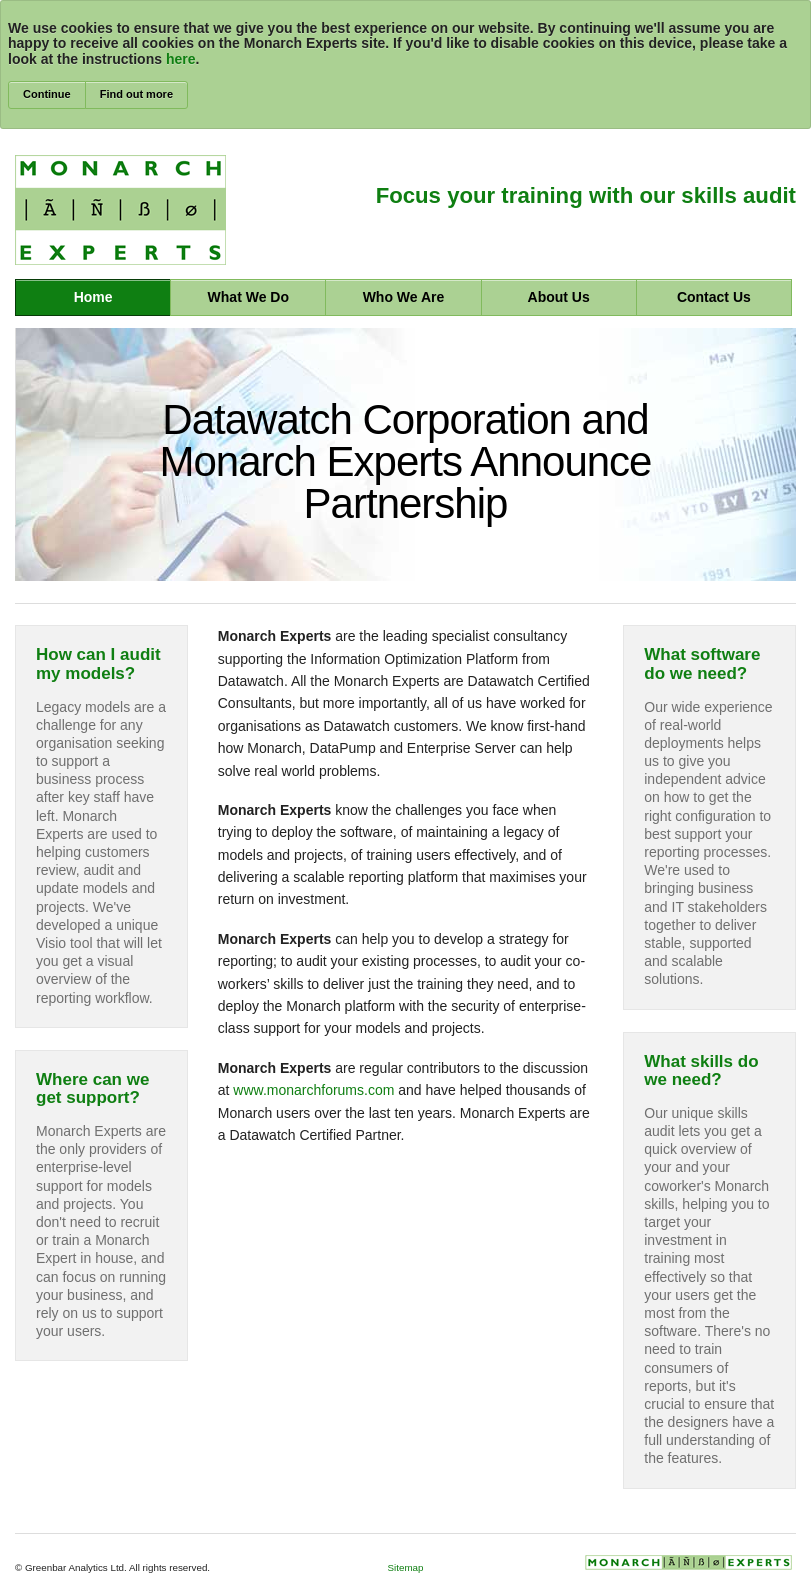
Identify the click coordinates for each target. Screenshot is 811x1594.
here (181, 59)
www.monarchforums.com (313, 1090)
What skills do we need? (701, 1071)
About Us (559, 297)
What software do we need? (702, 664)
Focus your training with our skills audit (586, 195)
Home (93, 297)
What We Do (248, 297)
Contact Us (714, 297)
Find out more (136, 94)
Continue (47, 94)
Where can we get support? (92, 1089)
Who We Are (404, 297)
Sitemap (406, 1567)
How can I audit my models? (98, 664)
